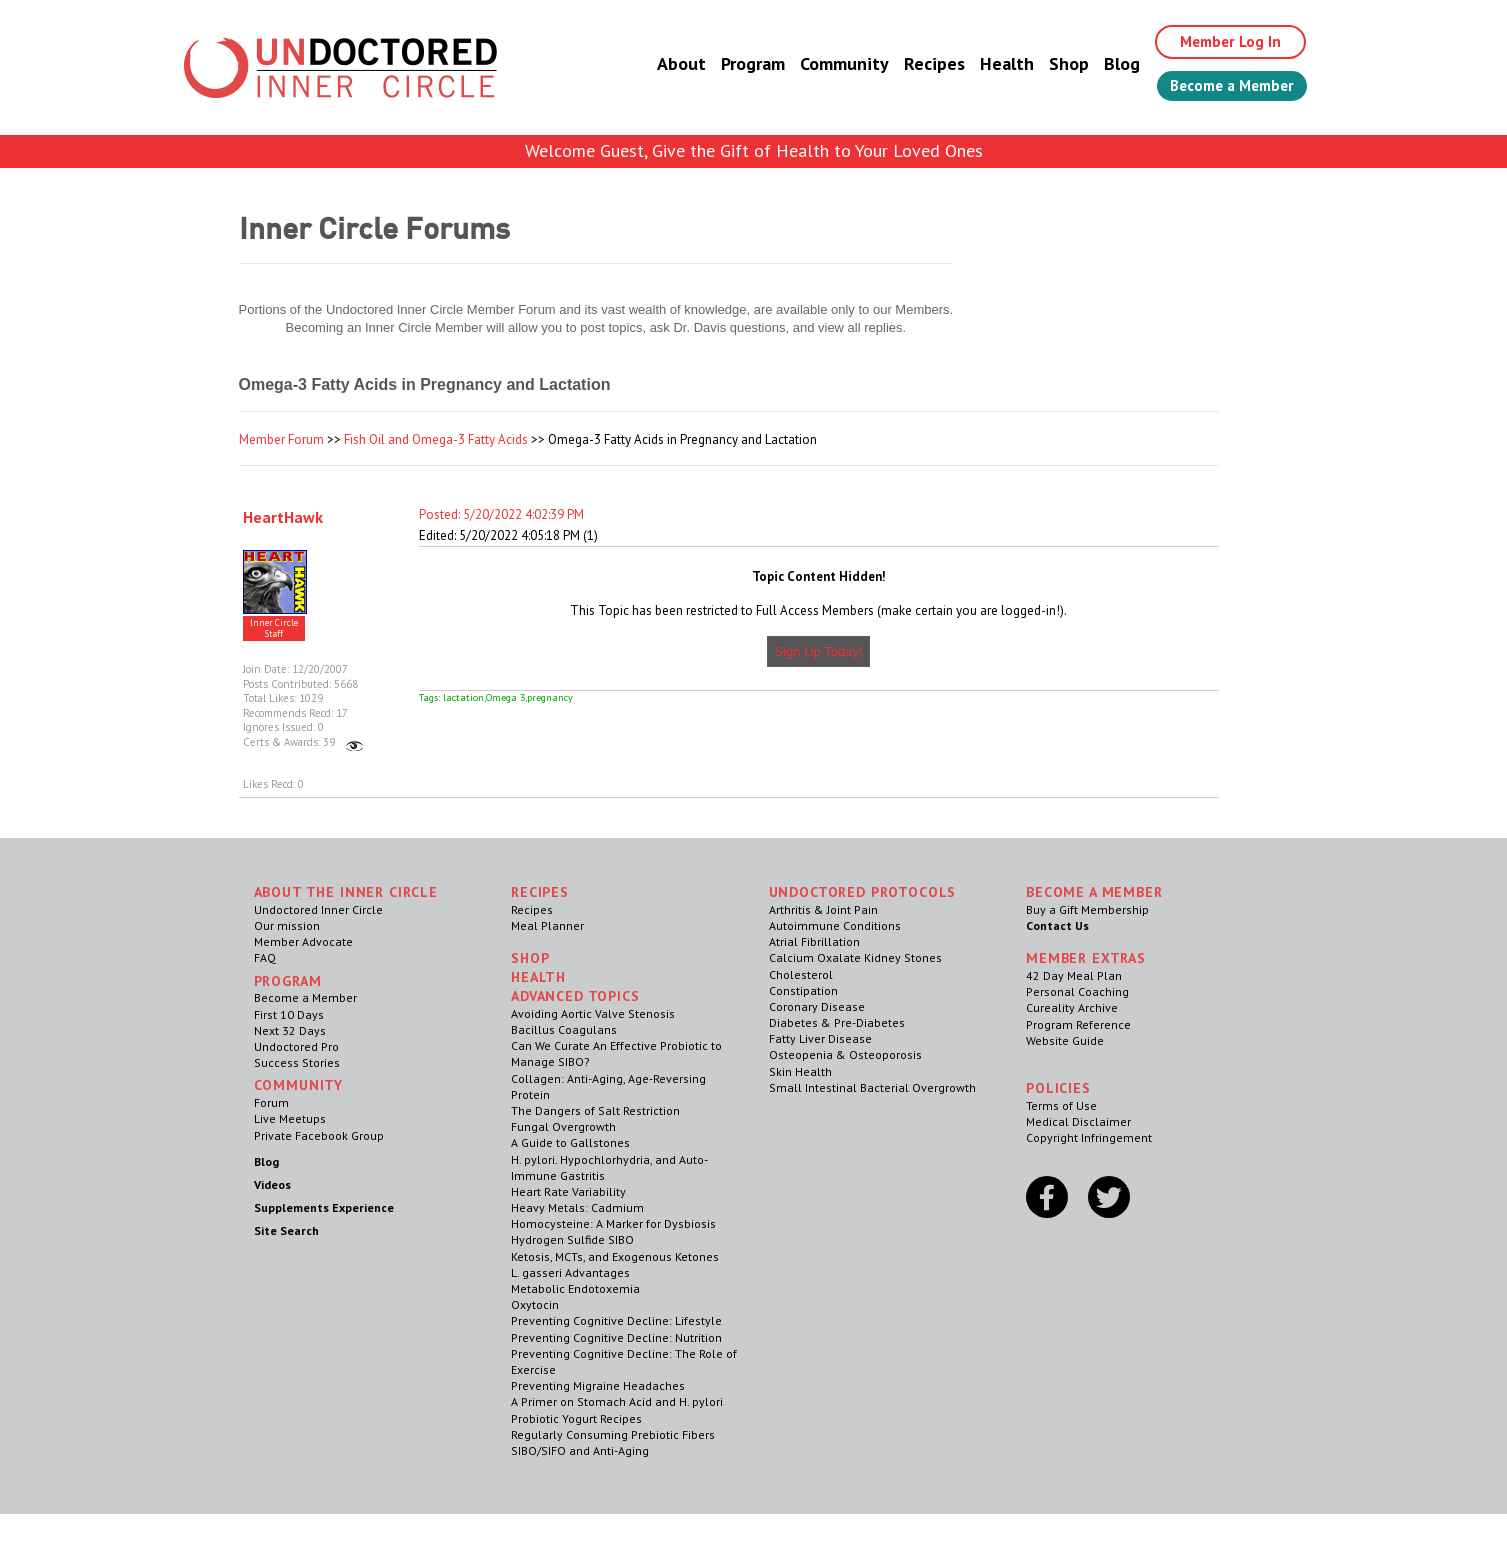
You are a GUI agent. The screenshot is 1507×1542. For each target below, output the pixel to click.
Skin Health (800, 1071)
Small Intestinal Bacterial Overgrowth (872, 1087)
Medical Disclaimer (1078, 1121)
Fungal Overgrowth (563, 1126)
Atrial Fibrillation (814, 941)
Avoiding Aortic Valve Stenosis (593, 1013)
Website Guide (1065, 1040)
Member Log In (1219, 42)
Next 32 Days (290, 1030)
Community (829, 64)
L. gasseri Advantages (570, 1272)
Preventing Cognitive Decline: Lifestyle (616, 1320)
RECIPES (540, 892)
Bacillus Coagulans (564, 1029)
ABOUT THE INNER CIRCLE (346, 892)
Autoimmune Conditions (835, 925)
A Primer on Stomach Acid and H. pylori (617, 1401)
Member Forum (281, 439)
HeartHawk (283, 517)
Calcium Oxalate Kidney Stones (855, 957)
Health (992, 64)
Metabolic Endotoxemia (575, 1288)
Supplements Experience (324, 1207)
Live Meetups (290, 1118)
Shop (1054, 64)
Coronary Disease (817, 1006)
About (666, 64)
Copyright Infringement (1089, 1137)
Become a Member (1224, 87)
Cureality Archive (1072, 1007)
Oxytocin (535, 1304)
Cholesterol (801, 974)
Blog (1107, 64)
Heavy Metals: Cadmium (577, 1207)
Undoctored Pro (296, 1046)
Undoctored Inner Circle (318, 909)
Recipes (919, 64)
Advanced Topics (575, 996)
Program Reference (1078, 1024)
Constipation (803, 990)
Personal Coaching (1077, 991)
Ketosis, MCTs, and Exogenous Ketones (615, 1256)
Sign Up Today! (819, 651)
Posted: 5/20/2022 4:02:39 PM (501, 514)
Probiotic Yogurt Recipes (576, 1418)
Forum (271, 1102)
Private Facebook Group (319, 1135)
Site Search (286, 1230)
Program (738, 64)
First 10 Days (289, 1014)
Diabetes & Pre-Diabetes (837, 1022)
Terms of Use (1061, 1105)
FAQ (265, 957)
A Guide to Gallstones (570, 1142)
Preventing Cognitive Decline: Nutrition (616, 1337)
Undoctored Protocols (863, 892)
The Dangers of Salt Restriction (595, 1110)
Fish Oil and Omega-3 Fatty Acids (436, 439)
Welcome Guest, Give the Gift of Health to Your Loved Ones (754, 150)
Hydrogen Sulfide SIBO (572, 1239)
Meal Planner (547, 925)
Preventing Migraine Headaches (598, 1385)
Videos (272, 1184)
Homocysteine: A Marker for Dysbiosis (613, 1223)
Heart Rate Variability (568, 1191)
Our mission (287, 925)
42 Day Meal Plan (1074, 975)
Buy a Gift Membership (1087, 909)
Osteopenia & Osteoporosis (845, 1054)
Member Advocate (303, 941)
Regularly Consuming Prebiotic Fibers (613, 1434)
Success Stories (297, 1062)
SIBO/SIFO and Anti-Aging (580, 1450)
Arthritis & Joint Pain (823, 909)
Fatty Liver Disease (820, 1038)
